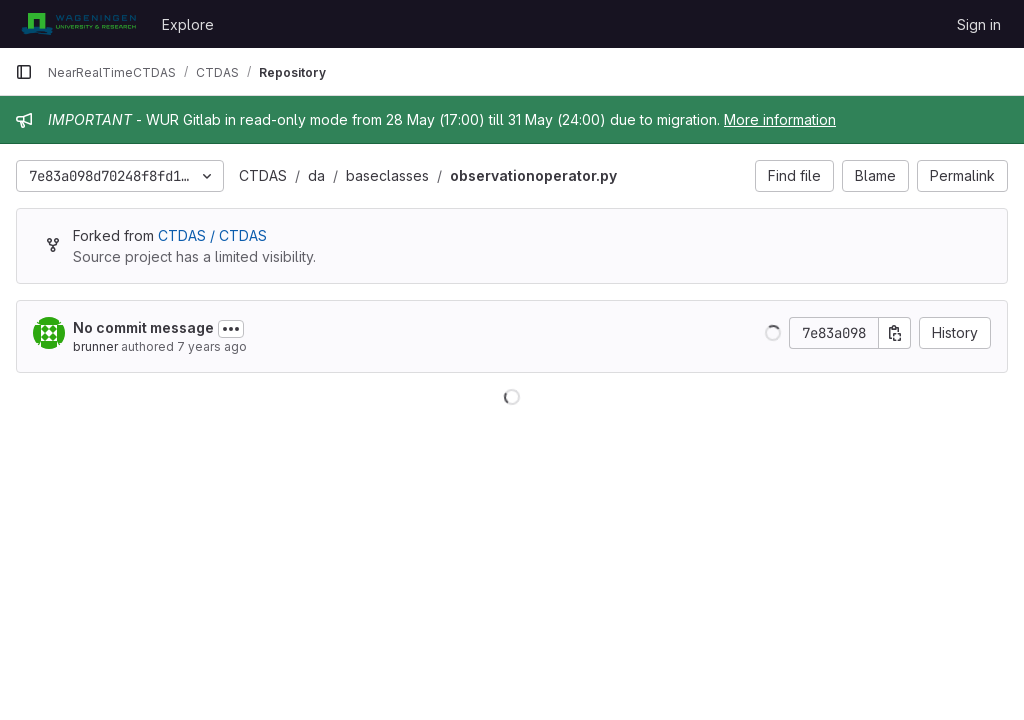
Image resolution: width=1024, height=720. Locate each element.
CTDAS (263, 175)
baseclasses (387, 175)
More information (780, 119)
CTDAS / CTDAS (212, 235)
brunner (95, 346)
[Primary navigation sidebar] (24, 72)
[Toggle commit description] (231, 329)
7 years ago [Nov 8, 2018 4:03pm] (212, 346)
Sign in (979, 24)
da (316, 175)
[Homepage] (78, 24)
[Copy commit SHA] (895, 333)
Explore (188, 24)
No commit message (143, 327)
